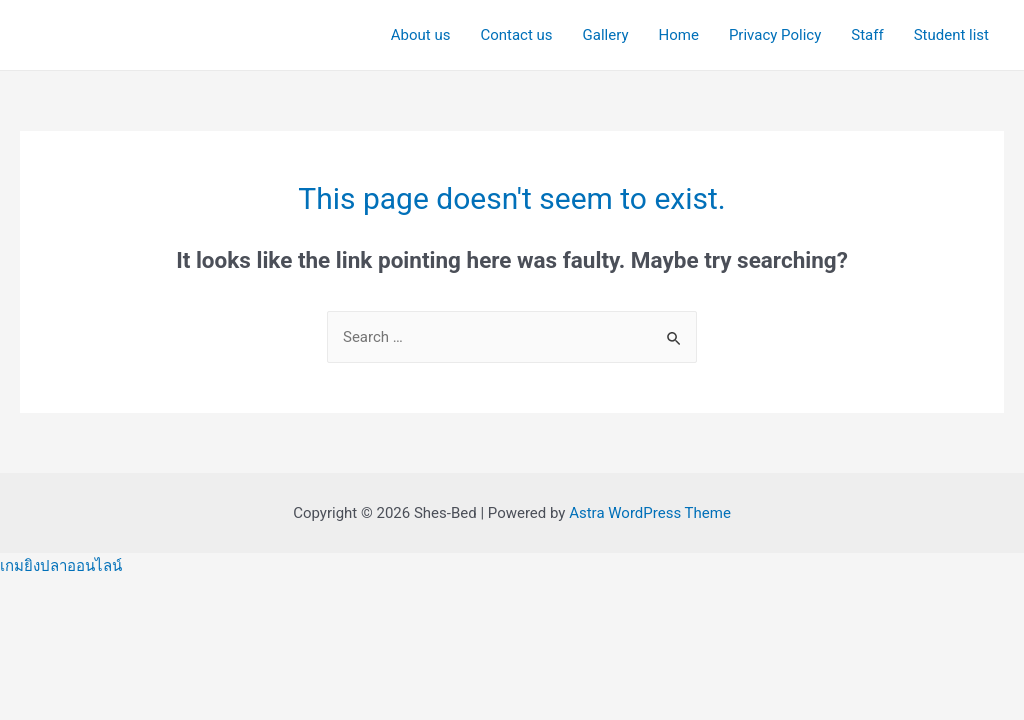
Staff (867, 35)
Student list (951, 35)
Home (679, 35)
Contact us (516, 35)
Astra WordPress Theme (650, 513)
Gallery (606, 35)
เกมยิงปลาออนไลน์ (61, 566)
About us (421, 35)
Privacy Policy (775, 35)
